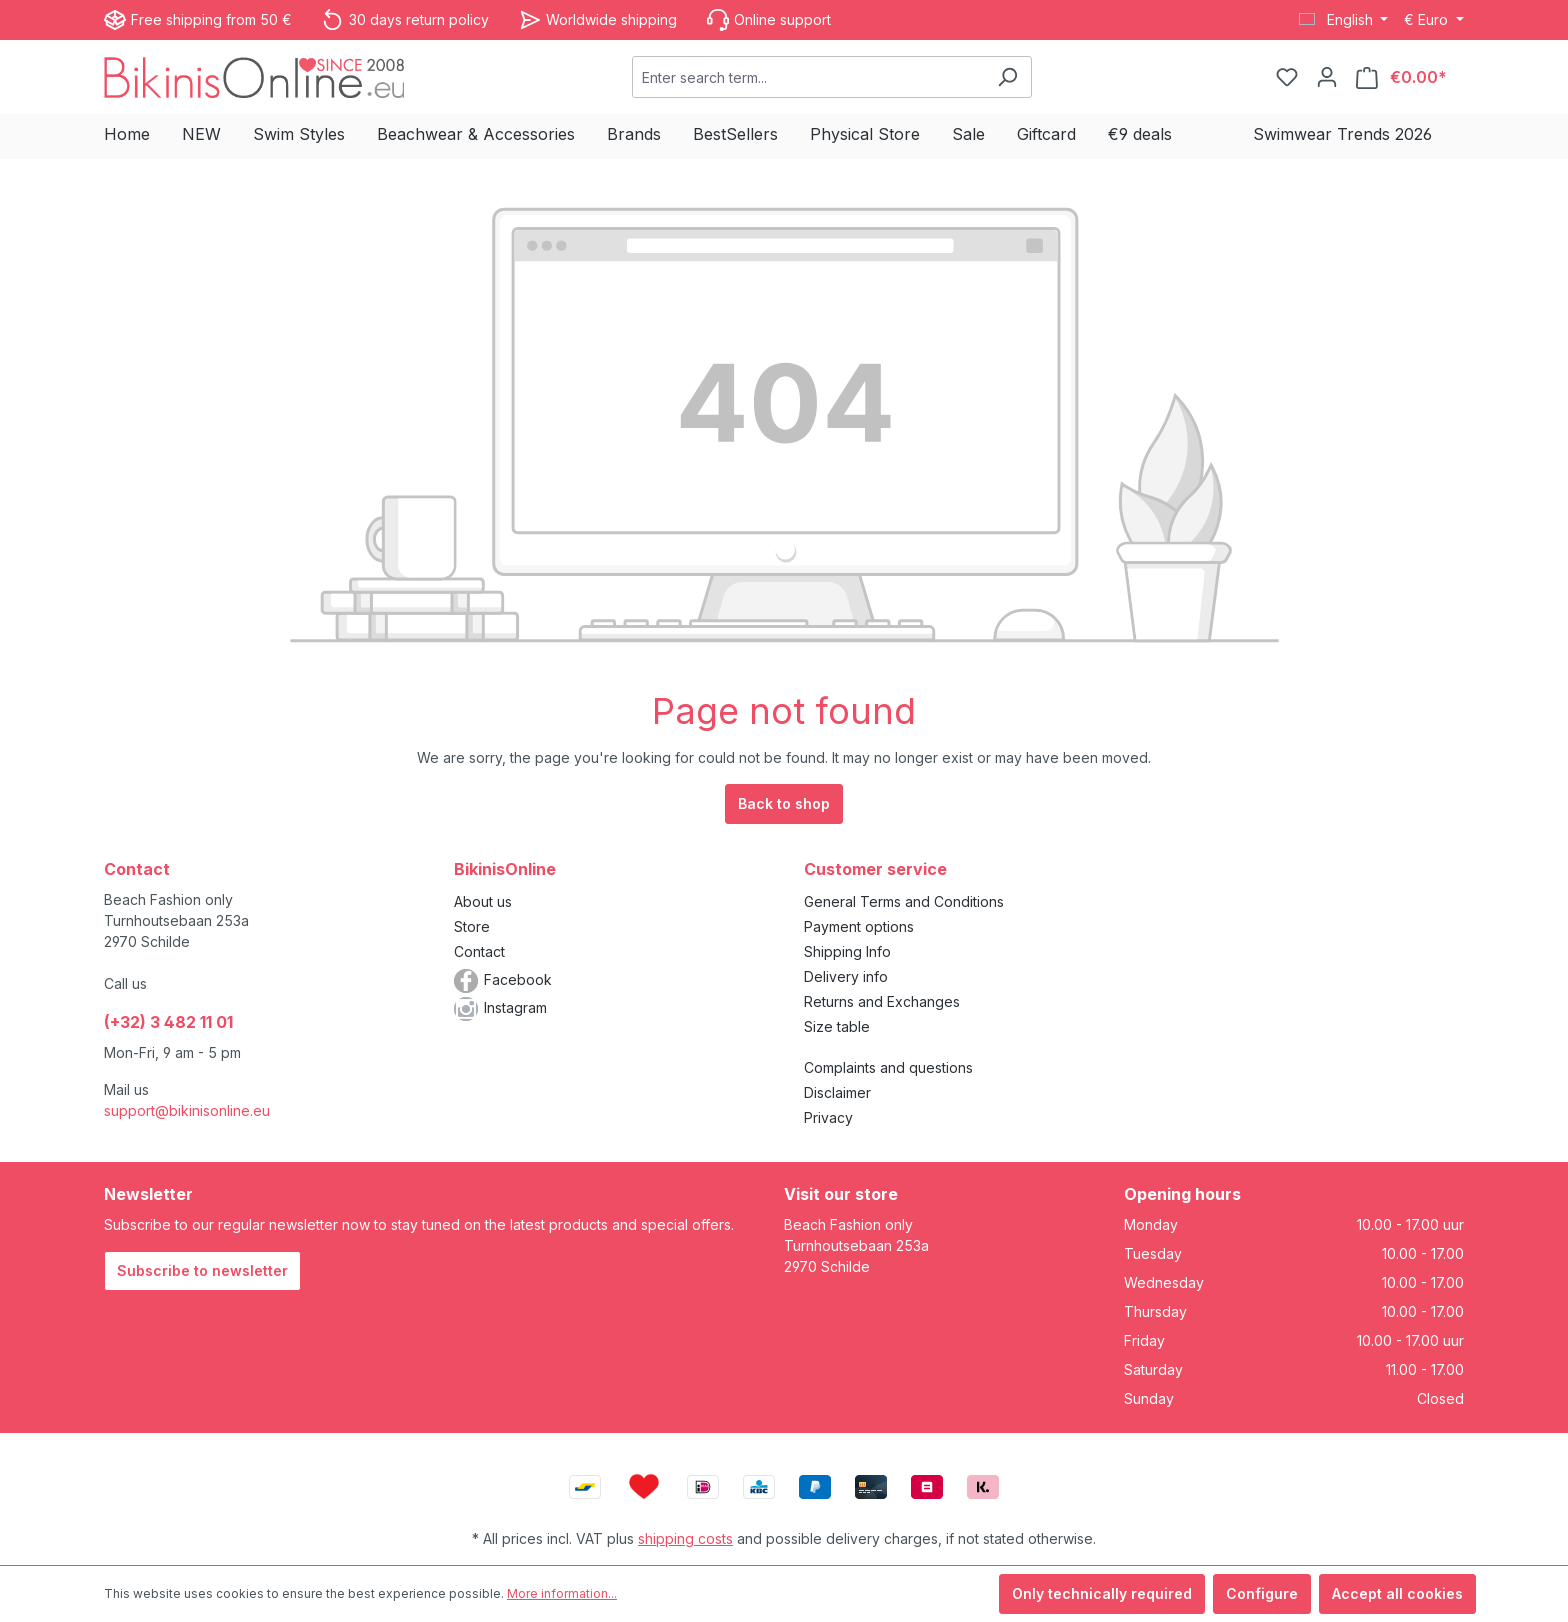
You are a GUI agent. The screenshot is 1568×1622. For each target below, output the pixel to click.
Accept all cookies (1397, 1593)
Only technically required (1102, 1593)
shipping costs (685, 1538)
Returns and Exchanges (882, 1001)
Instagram (515, 1007)
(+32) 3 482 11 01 (168, 1022)
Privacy (828, 1117)
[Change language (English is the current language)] (1344, 20)
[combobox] (808, 77)
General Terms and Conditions (904, 901)
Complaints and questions (888, 1067)
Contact (479, 951)
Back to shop (784, 803)
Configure (1262, 1593)
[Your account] (1327, 77)
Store (472, 926)
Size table (837, 1026)
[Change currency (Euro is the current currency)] (1434, 20)
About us (483, 901)
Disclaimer (837, 1092)
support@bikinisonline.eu (187, 1110)
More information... (562, 1593)
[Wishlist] (1287, 77)
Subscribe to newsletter (202, 1270)
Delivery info (846, 976)
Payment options (859, 926)
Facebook (518, 979)
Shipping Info (847, 951)
